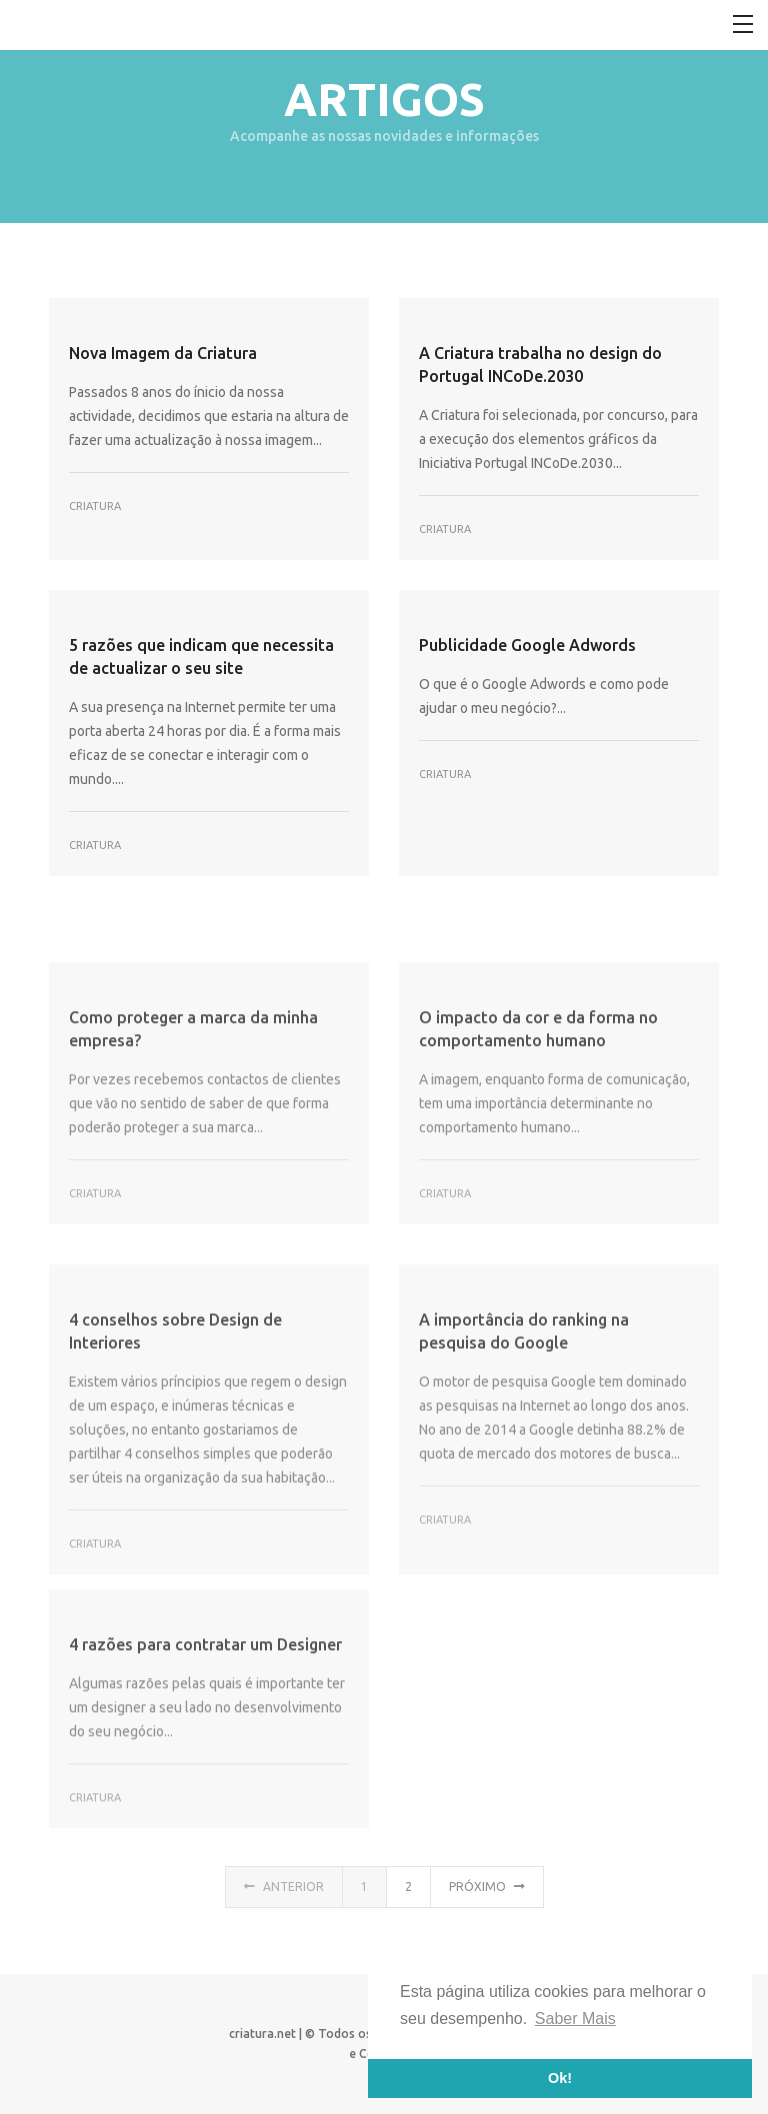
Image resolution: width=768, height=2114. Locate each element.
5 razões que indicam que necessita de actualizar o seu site (201, 656)
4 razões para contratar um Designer (205, 1694)
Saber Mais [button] (575, 2018)
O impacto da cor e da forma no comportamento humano (538, 1083)
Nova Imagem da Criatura (163, 353)
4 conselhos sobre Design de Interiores (175, 1395)
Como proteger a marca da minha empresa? (193, 1083)
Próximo (487, 1895)
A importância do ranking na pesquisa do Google (524, 1395)
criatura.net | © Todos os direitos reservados (357, 2033)
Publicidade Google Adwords (527, 645)
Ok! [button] (560, 2078)
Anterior (284, 1895)
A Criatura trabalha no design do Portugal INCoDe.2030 (540, 364)
